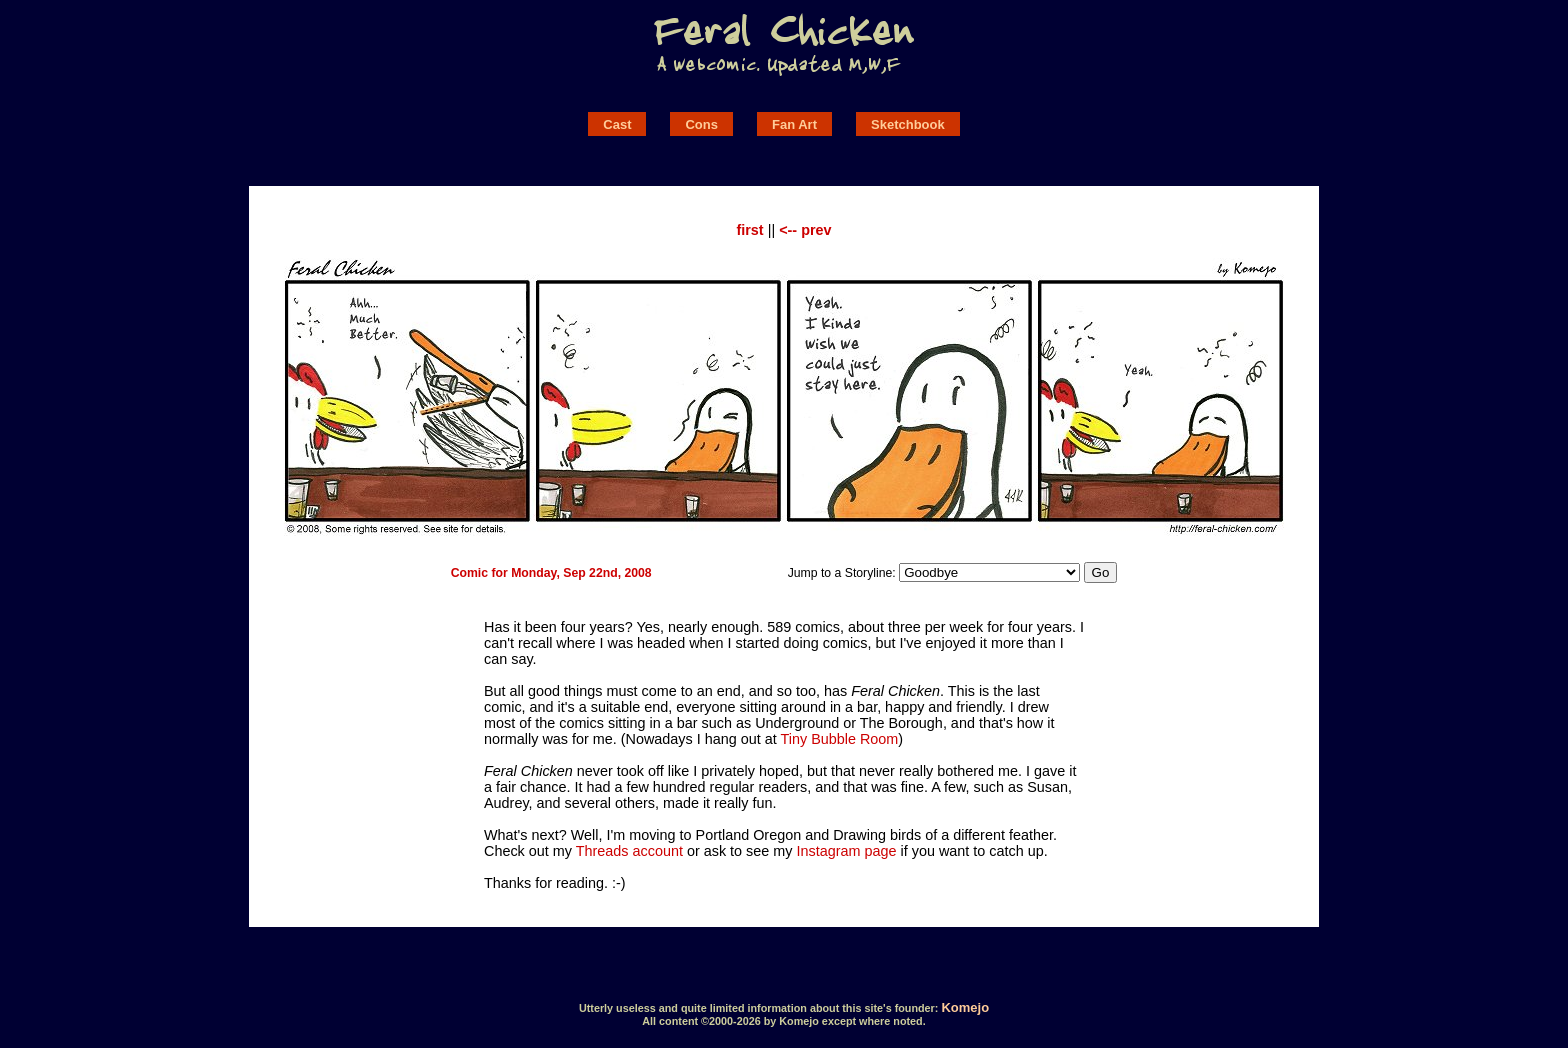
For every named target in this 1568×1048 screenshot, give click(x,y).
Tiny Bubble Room (839, 739)
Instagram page (847, 851)
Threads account (629, 851)
